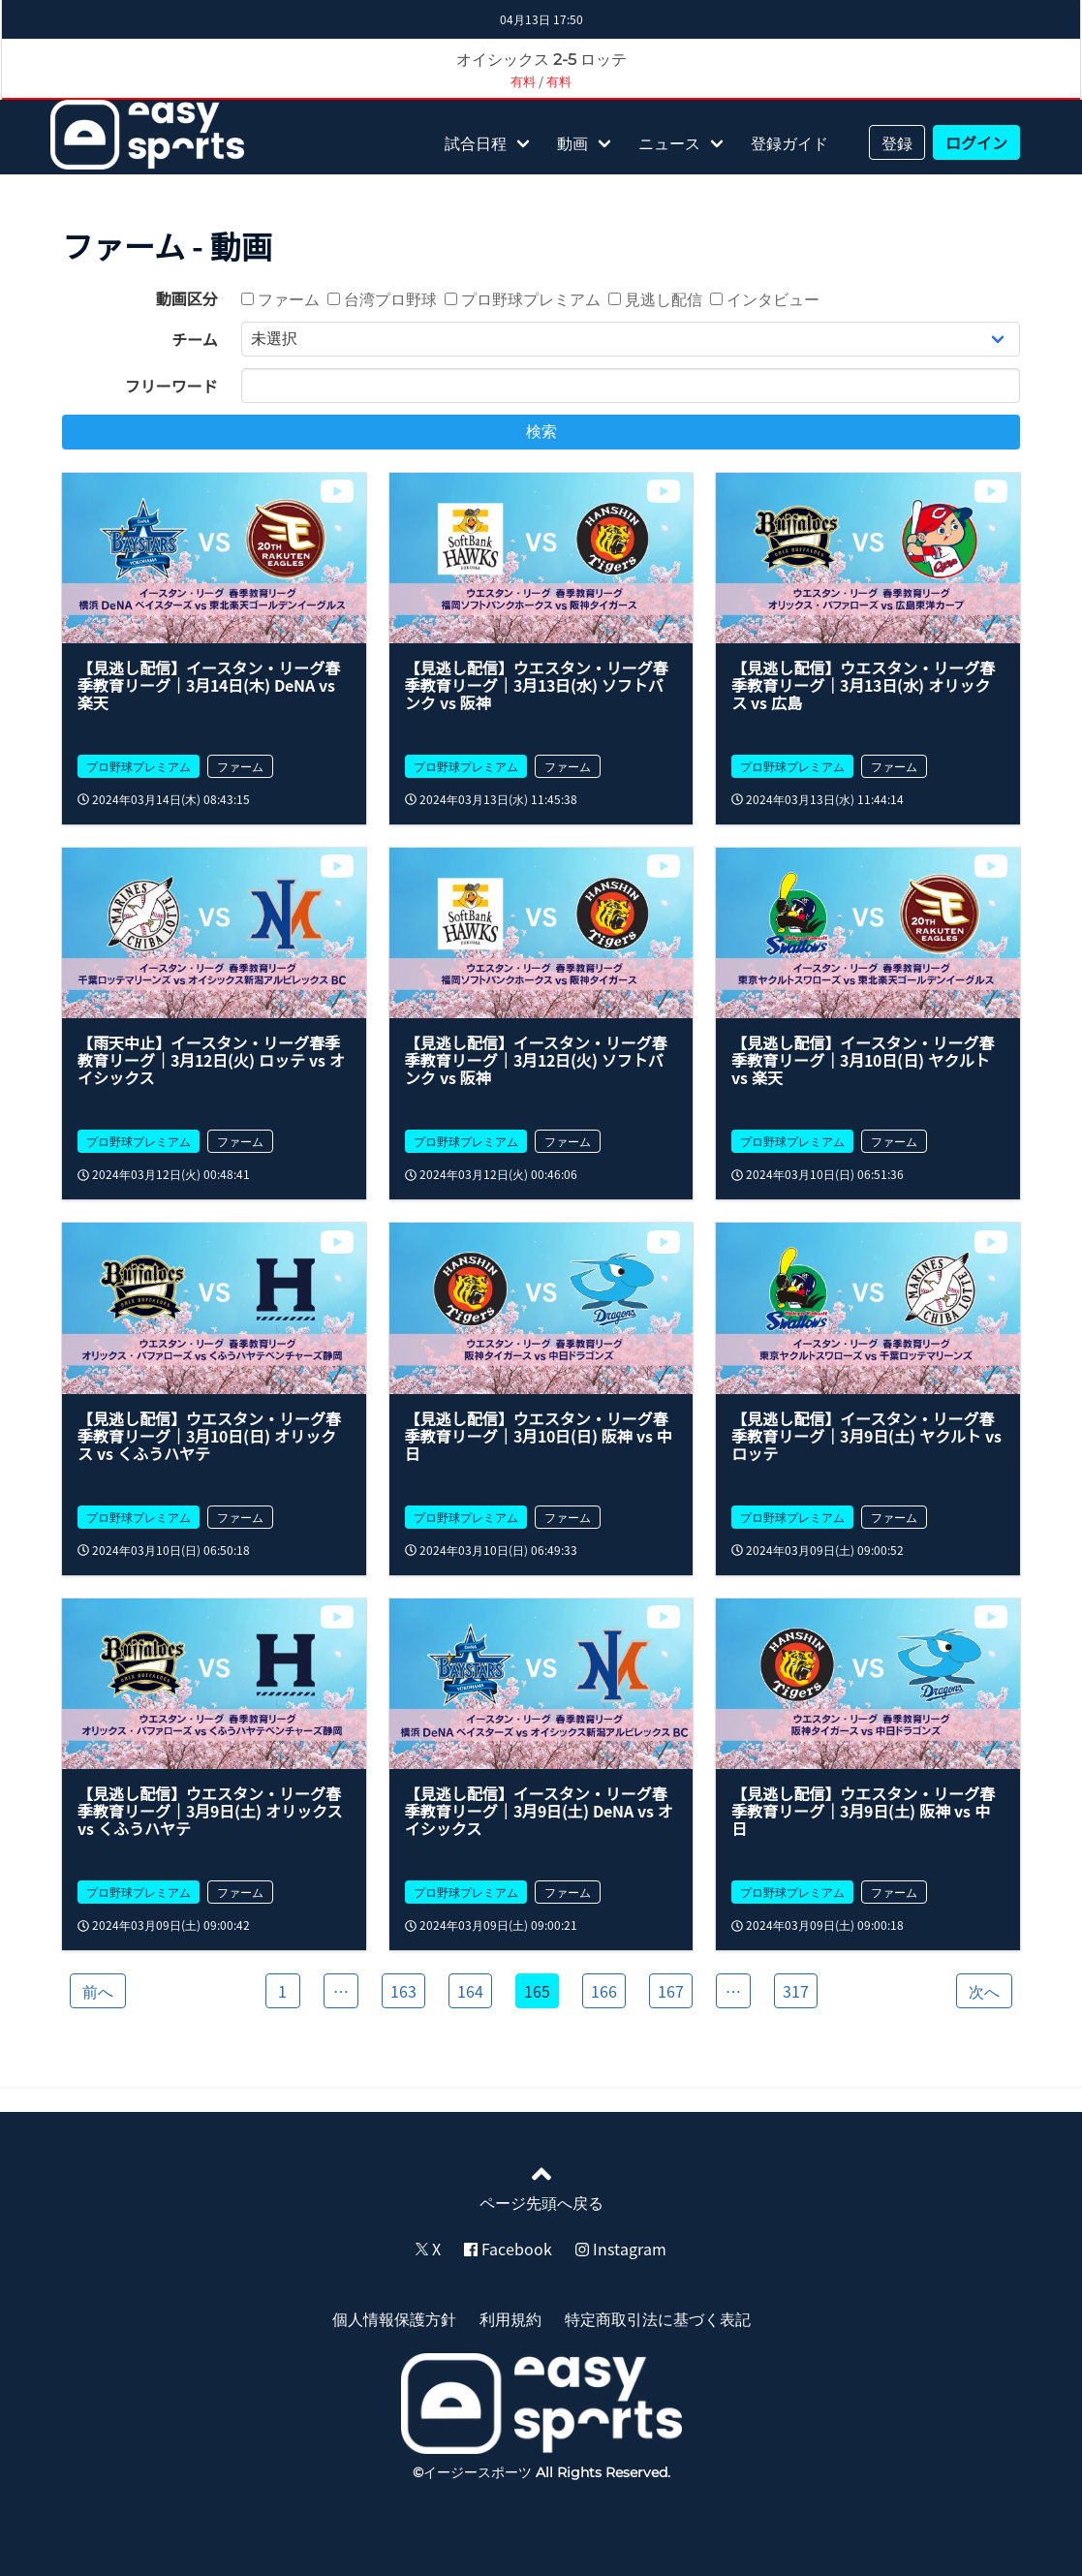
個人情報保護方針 (394, 2318)
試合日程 (476, 142)
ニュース (669, 142)
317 (796, 1990)
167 (671, 1990)
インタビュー (764, 298)
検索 (541, 431)
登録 (896, 142)
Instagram (620, 2248)
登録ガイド (789, 142)
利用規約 (510, 2318)
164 (470, 1990)
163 (403, 1990)
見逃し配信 (655, 298)
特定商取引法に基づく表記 (658, 2318)
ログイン (976, 142)
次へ (984, 1990)
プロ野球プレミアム (523, 298)
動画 (572, 142)
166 (604, 1990)
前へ (97, 1990)
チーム (194, 339)
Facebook (508, 2248)
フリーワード (171, 385)
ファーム (280, 298)
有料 (523, 81)
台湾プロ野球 (382, 298)
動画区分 (187, 298)
